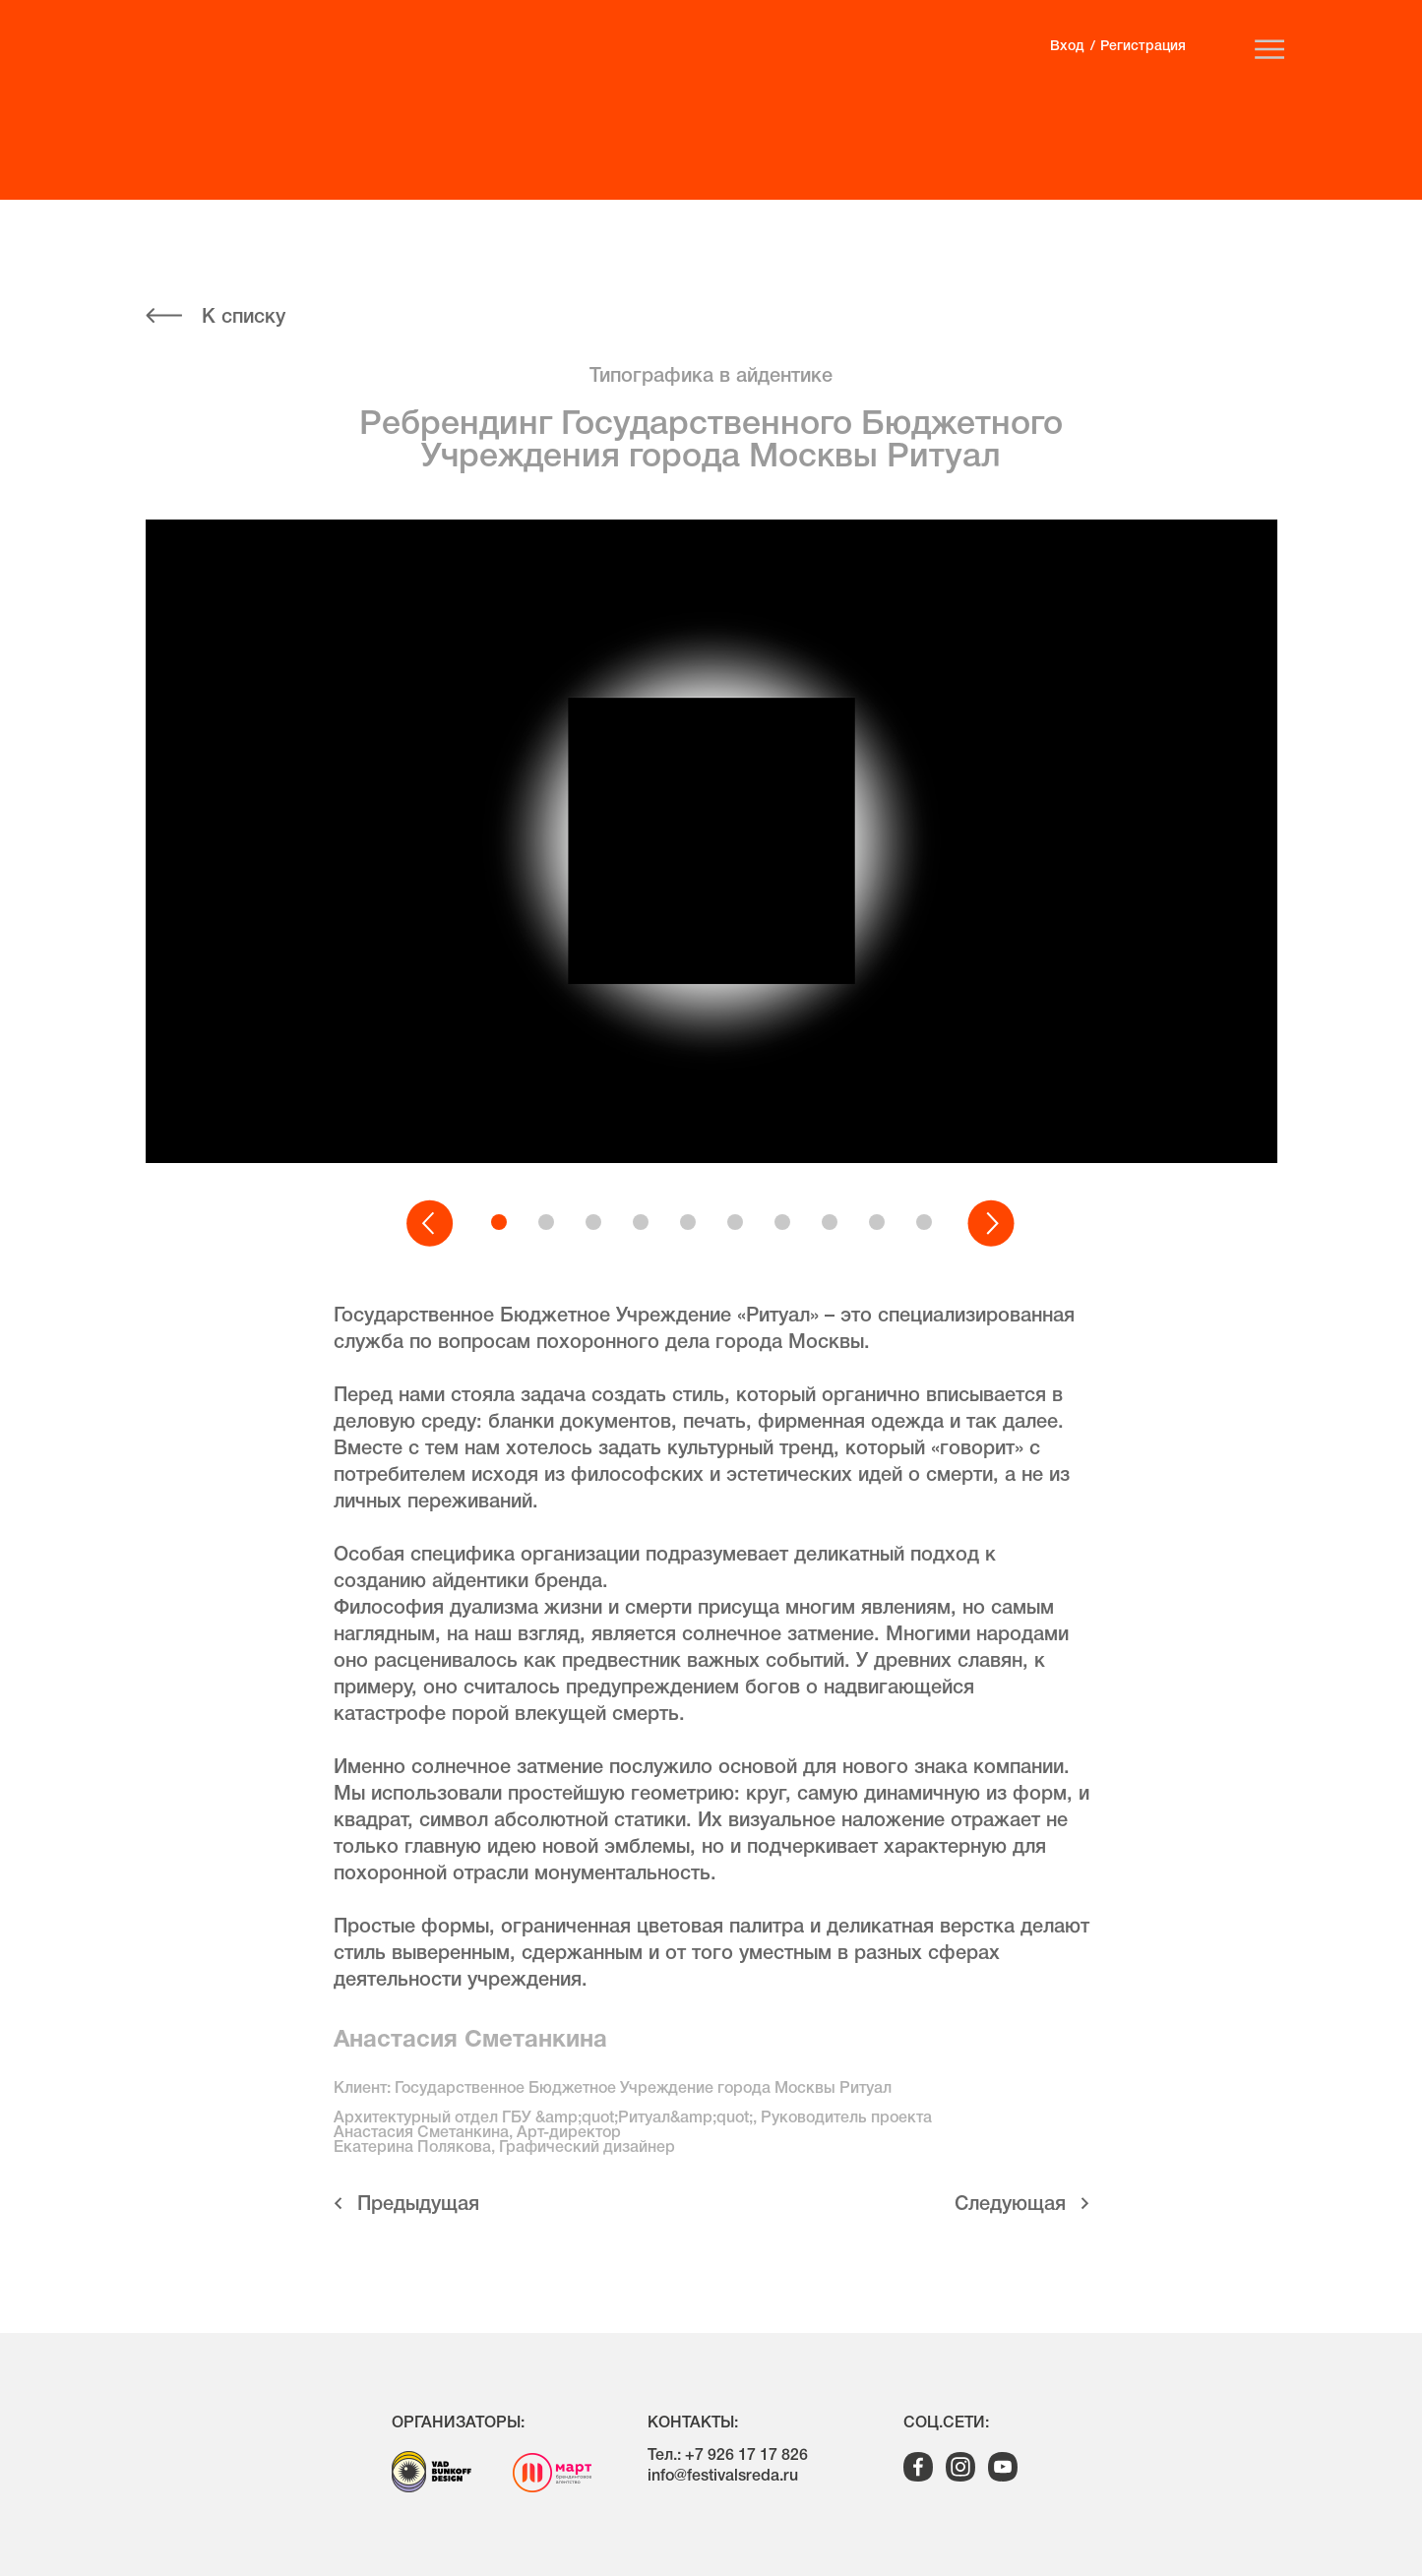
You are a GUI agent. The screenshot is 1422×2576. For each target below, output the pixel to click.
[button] (431, 1224)
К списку (243, 318)
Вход (1066, 46)
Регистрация (1143, 46)
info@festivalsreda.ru (723, 2477)
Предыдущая (418, 2205)
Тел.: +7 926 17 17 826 (728, 2456)
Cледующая (1010, 2205)
